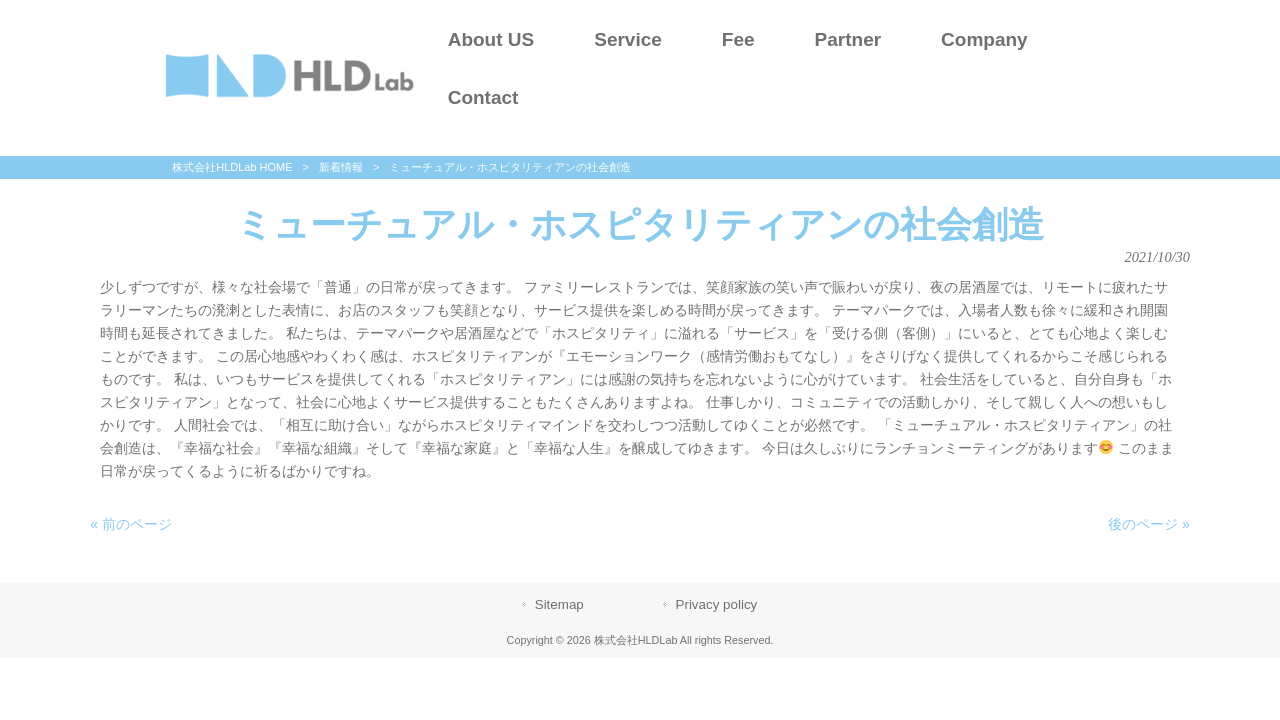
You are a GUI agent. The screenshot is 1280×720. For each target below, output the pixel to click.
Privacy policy (717, 604)
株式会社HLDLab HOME (232, 167)
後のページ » (1149, 524)
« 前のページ (131, 524)
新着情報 (341, 167)
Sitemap (559, 604)
